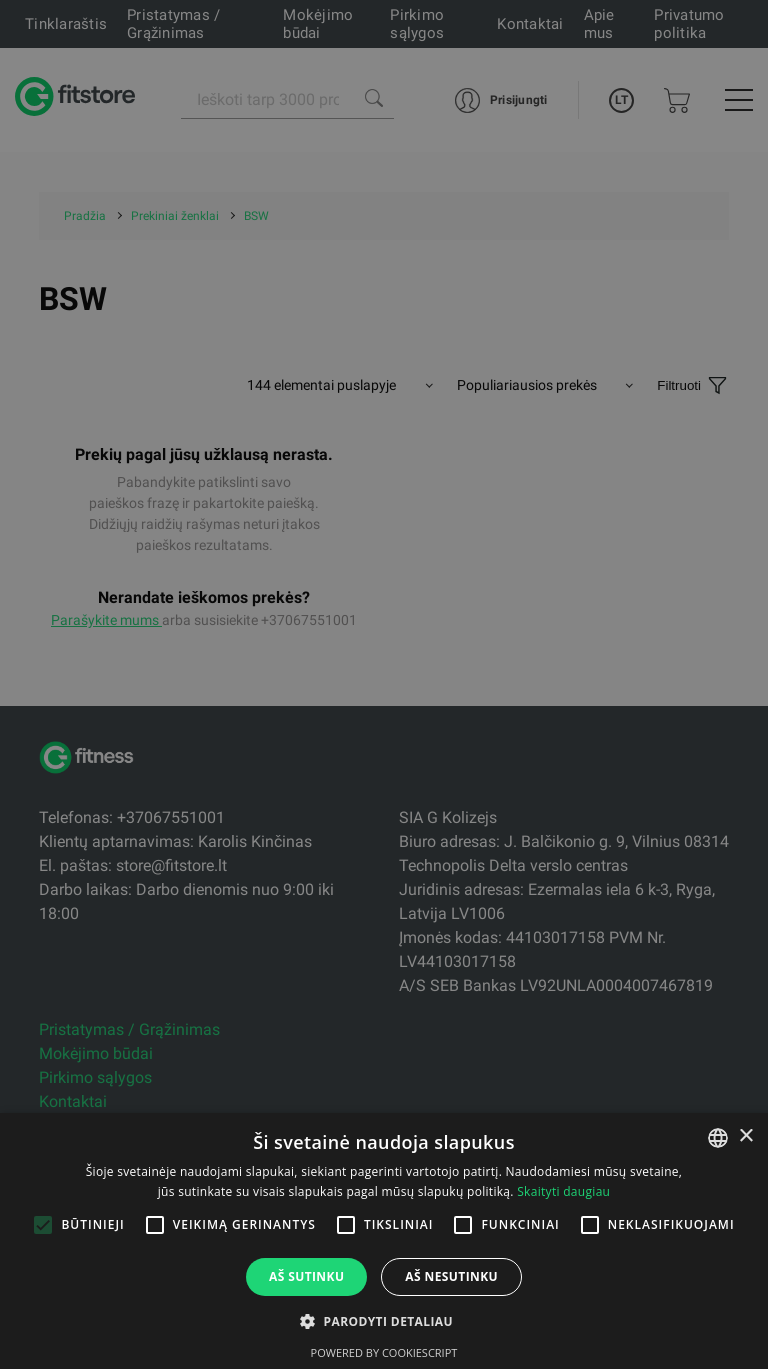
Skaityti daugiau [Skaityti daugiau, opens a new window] (563, 1191)
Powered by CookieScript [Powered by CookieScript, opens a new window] (384, 1352)
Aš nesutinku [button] (451, 1276)
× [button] (745, 1136)
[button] (384, 1321)
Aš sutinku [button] (306, 1276)
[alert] (384, 684)
